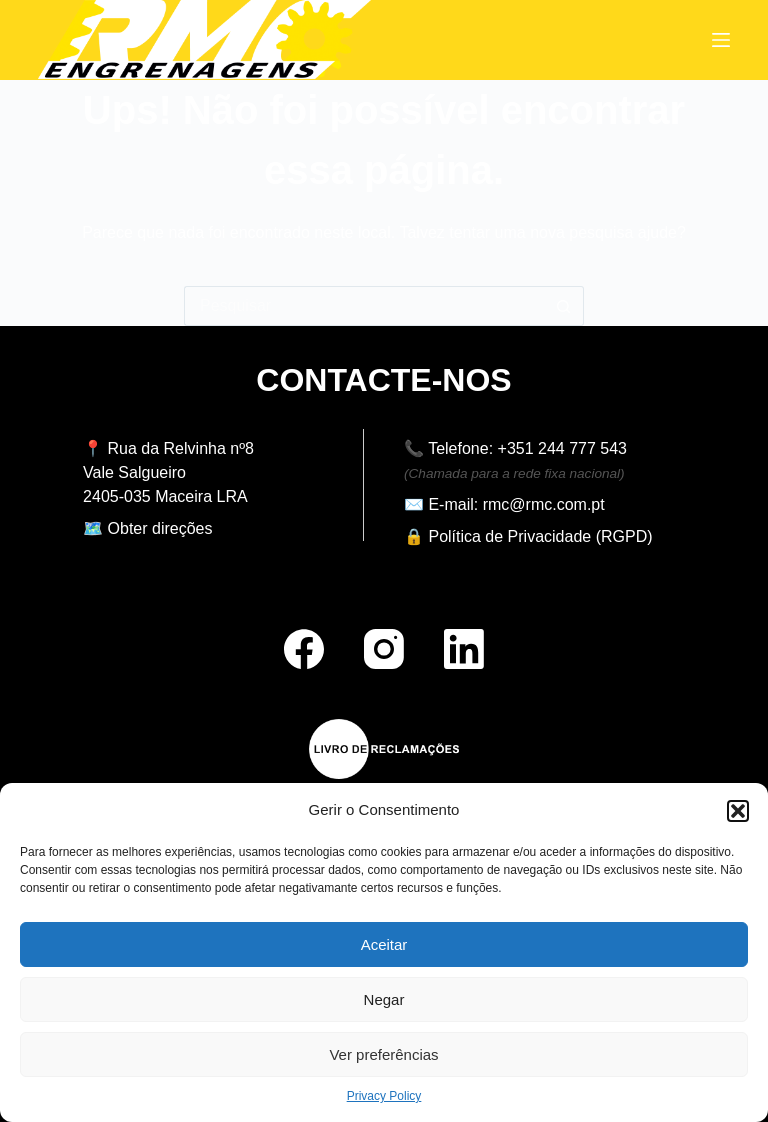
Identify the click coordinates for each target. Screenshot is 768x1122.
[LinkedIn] (464, 649)
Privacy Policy (384, 1096)
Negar (384, 999)
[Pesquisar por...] (364, 306)
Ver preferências (383, 1054)
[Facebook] (304, 649)
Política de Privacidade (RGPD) (540, 536)
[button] (738, 811)
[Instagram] (384, 649)
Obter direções (160, 528)
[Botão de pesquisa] (564, 306)
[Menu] (721, 40)
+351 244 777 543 (562, 448)
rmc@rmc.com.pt (544, 504)
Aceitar (384, 944)
